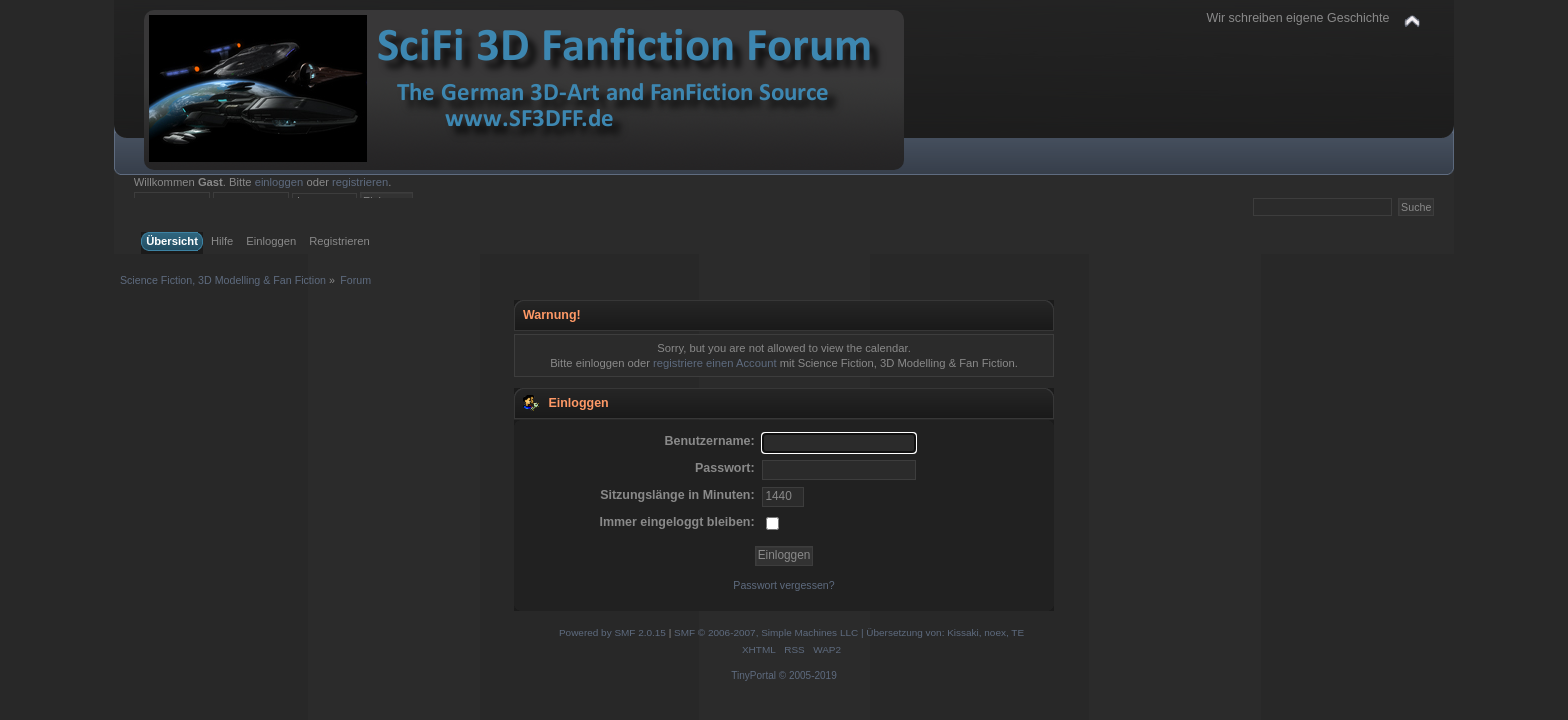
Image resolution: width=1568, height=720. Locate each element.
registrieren (360, 182)
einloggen (279, 182)
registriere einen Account (714, 363)
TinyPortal (753, 675)
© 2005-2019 (808, 675)
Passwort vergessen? (783, 585)
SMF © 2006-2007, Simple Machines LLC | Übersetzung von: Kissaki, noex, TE (849, 632)
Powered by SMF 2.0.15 (612, 632)
